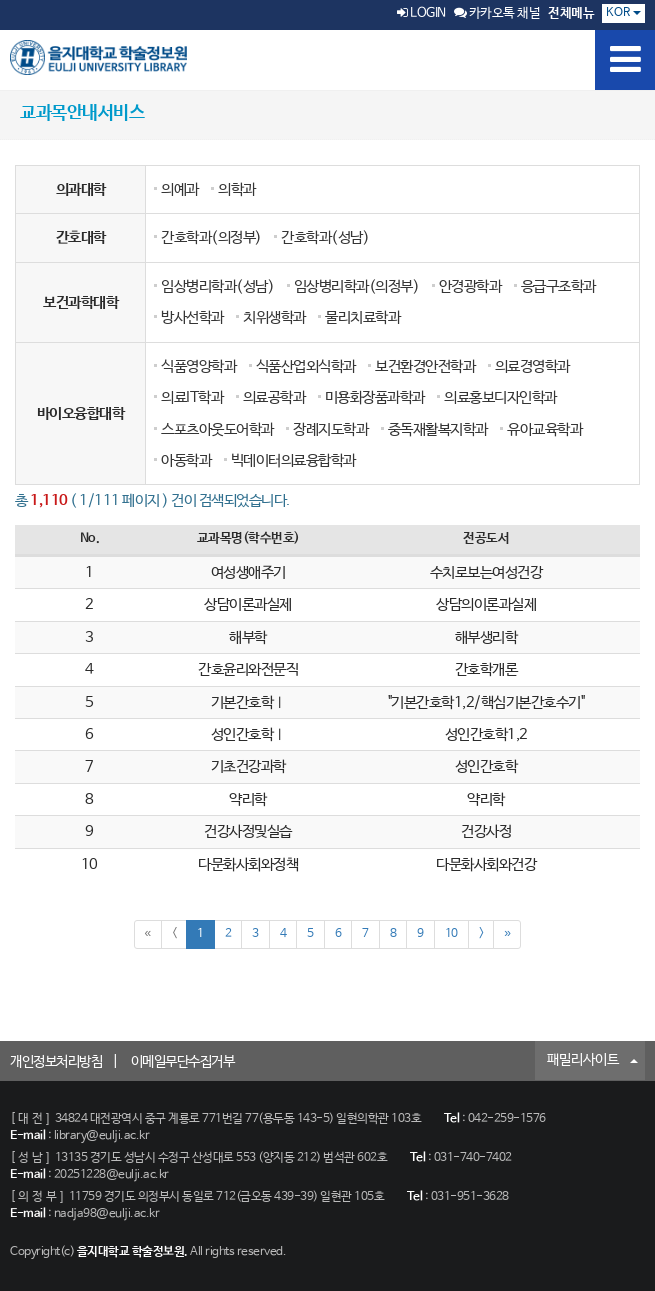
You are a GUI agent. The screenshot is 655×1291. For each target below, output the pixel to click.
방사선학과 (192, 317)
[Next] (481, 934)
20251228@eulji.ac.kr (111, 1175)
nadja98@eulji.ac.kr (107, 1214)
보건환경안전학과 (425, 366)
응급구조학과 (558, 286)
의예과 (180, 189)
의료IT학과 (192, 397)
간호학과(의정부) (211, 237)
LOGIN (421, 13)
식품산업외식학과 (306, 366)
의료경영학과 (532, 366)
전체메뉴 (571, 13)
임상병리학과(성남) (217, 286)
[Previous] (174, 934)
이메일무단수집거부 (183, 1062)
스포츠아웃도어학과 (217, 429)
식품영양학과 (198, 366)
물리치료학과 (362, 317)
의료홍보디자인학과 (500, 397)
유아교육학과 (544, 429)
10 (451, 934)
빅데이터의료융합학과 (293, 460)
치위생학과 (274, 317)
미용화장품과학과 (375, 397)
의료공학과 (274, 397)
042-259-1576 (507, 1119)
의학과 (237, 189)
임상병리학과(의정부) (357, 286)
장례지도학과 (330, 429)
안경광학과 (470, 286)
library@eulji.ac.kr (102, 1136)
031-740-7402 (473, 1158)
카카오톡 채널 (497, 13)
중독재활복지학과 (438, 429)
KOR (623, 13)
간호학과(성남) (325, 237)
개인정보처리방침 (56, 1062)
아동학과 (186, 460)
